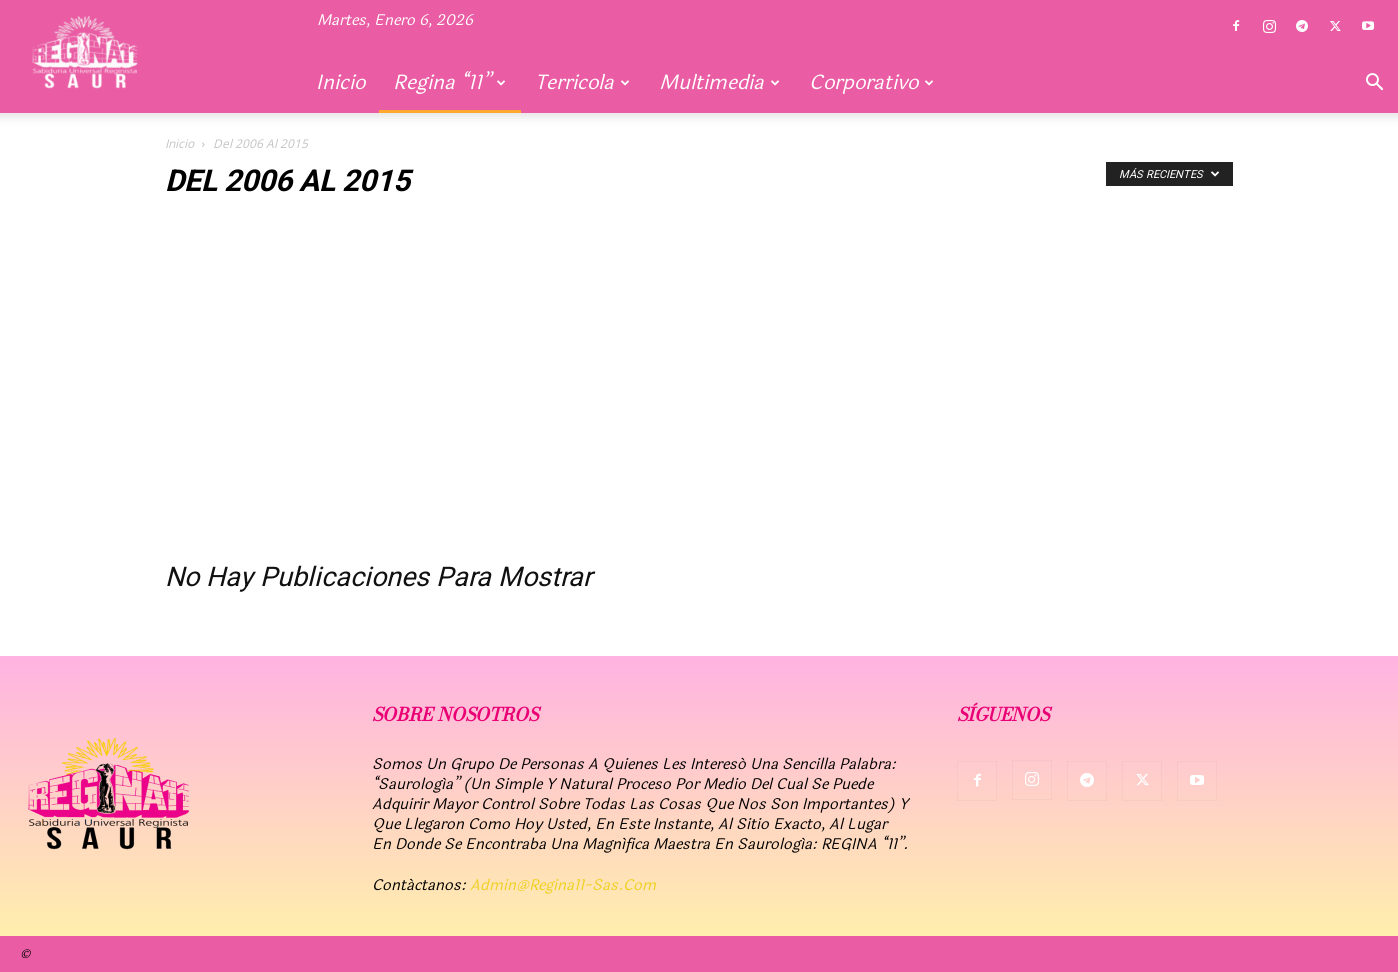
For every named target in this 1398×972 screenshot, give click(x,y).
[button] (1374, 84)
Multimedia (719, 82)
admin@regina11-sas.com (563, 885)
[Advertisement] (699, 388)
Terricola (582, 82)
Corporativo (871, 82)
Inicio (340, 82)
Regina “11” (449, 82)
